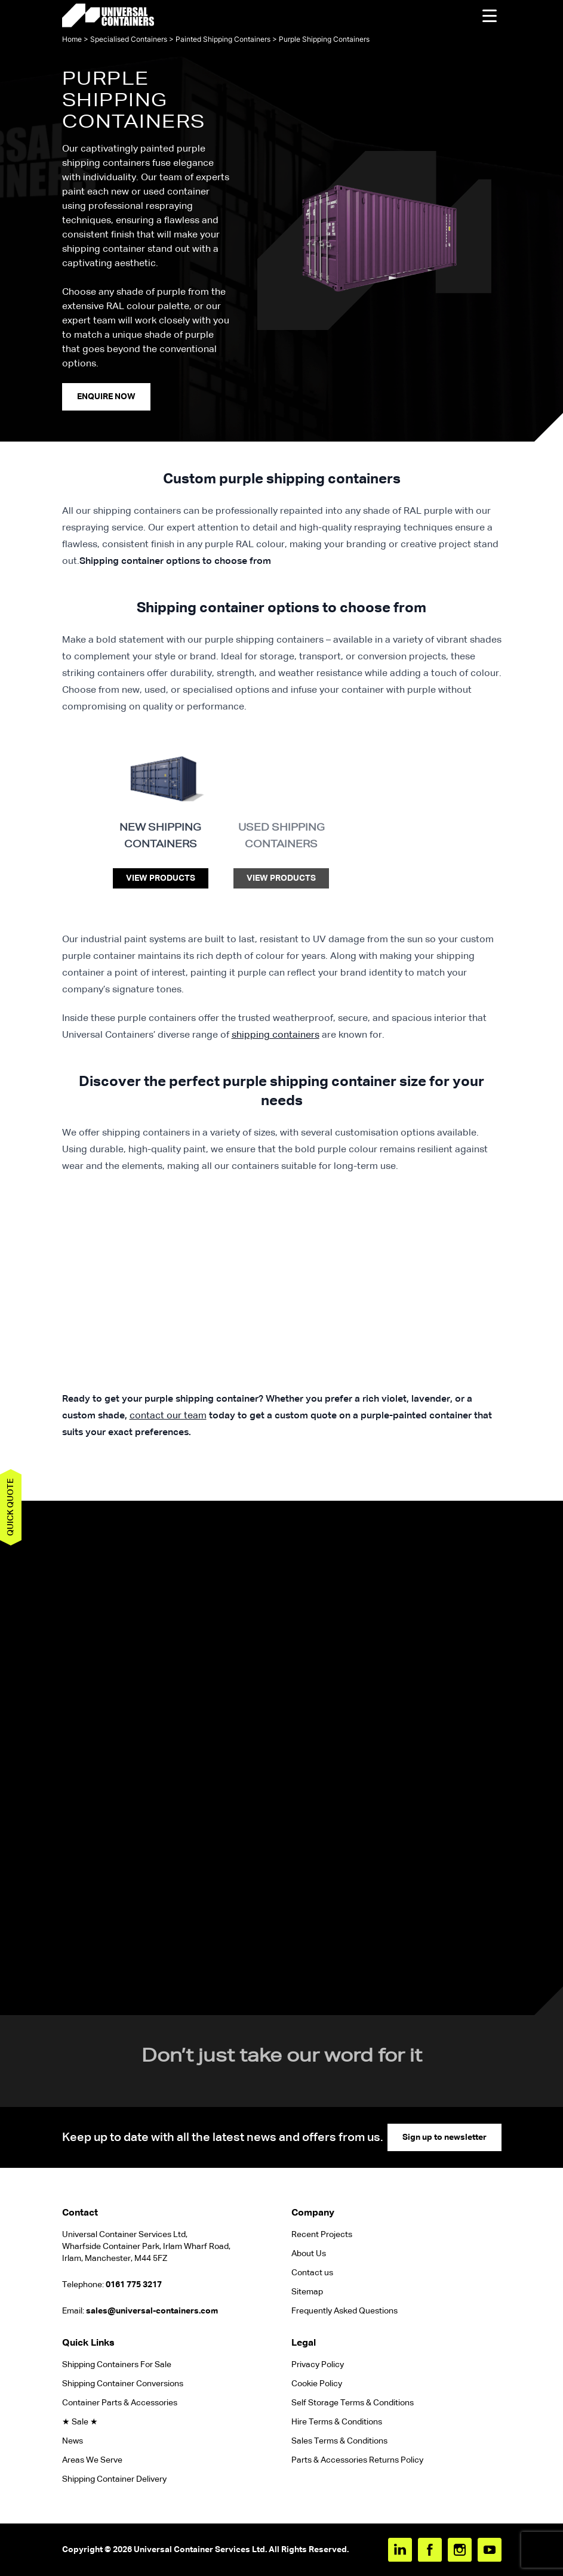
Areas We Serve (92, 2460)
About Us (308, 2254)
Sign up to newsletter (444, 2137)
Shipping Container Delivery (114, 2479)
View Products (160, 878)
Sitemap (307, 2292)
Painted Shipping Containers (223, 39)
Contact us (312, 2273)
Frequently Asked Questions (344, 2311)
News (72, 2441)
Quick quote (11, 1507)
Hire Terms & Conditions (336, 2422)
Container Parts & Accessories (119, 2403)
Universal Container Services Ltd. (200, 2550)
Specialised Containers (128, 39)
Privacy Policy (317, 2365)
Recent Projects (321, 2235)
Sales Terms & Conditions (339, 2441)
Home (72, 39)
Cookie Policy (316, 2384)
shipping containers (275, 1035)
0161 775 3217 (134, 2285)
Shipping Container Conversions (122, 2384)
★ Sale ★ (80, 2422)
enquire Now (106, 397)
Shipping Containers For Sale (116, 2365)
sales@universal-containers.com (152, 2311)
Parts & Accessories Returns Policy (357, 2460)
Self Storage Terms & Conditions (352, 2403)
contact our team (168, 1416)
